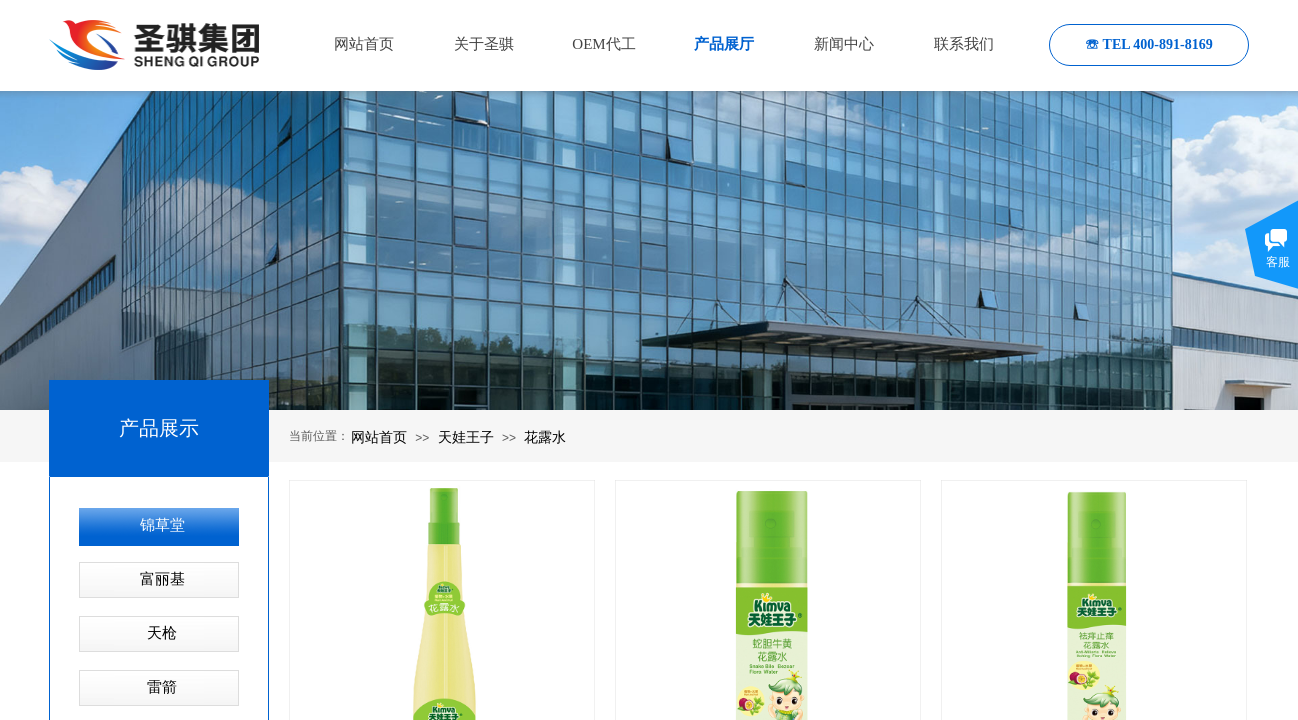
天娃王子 (466, 437)
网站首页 (379, 437)
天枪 (162, 633)
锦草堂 (162, 525)
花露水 (545, 437)
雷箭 (162, 687)
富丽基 (162, 579)
